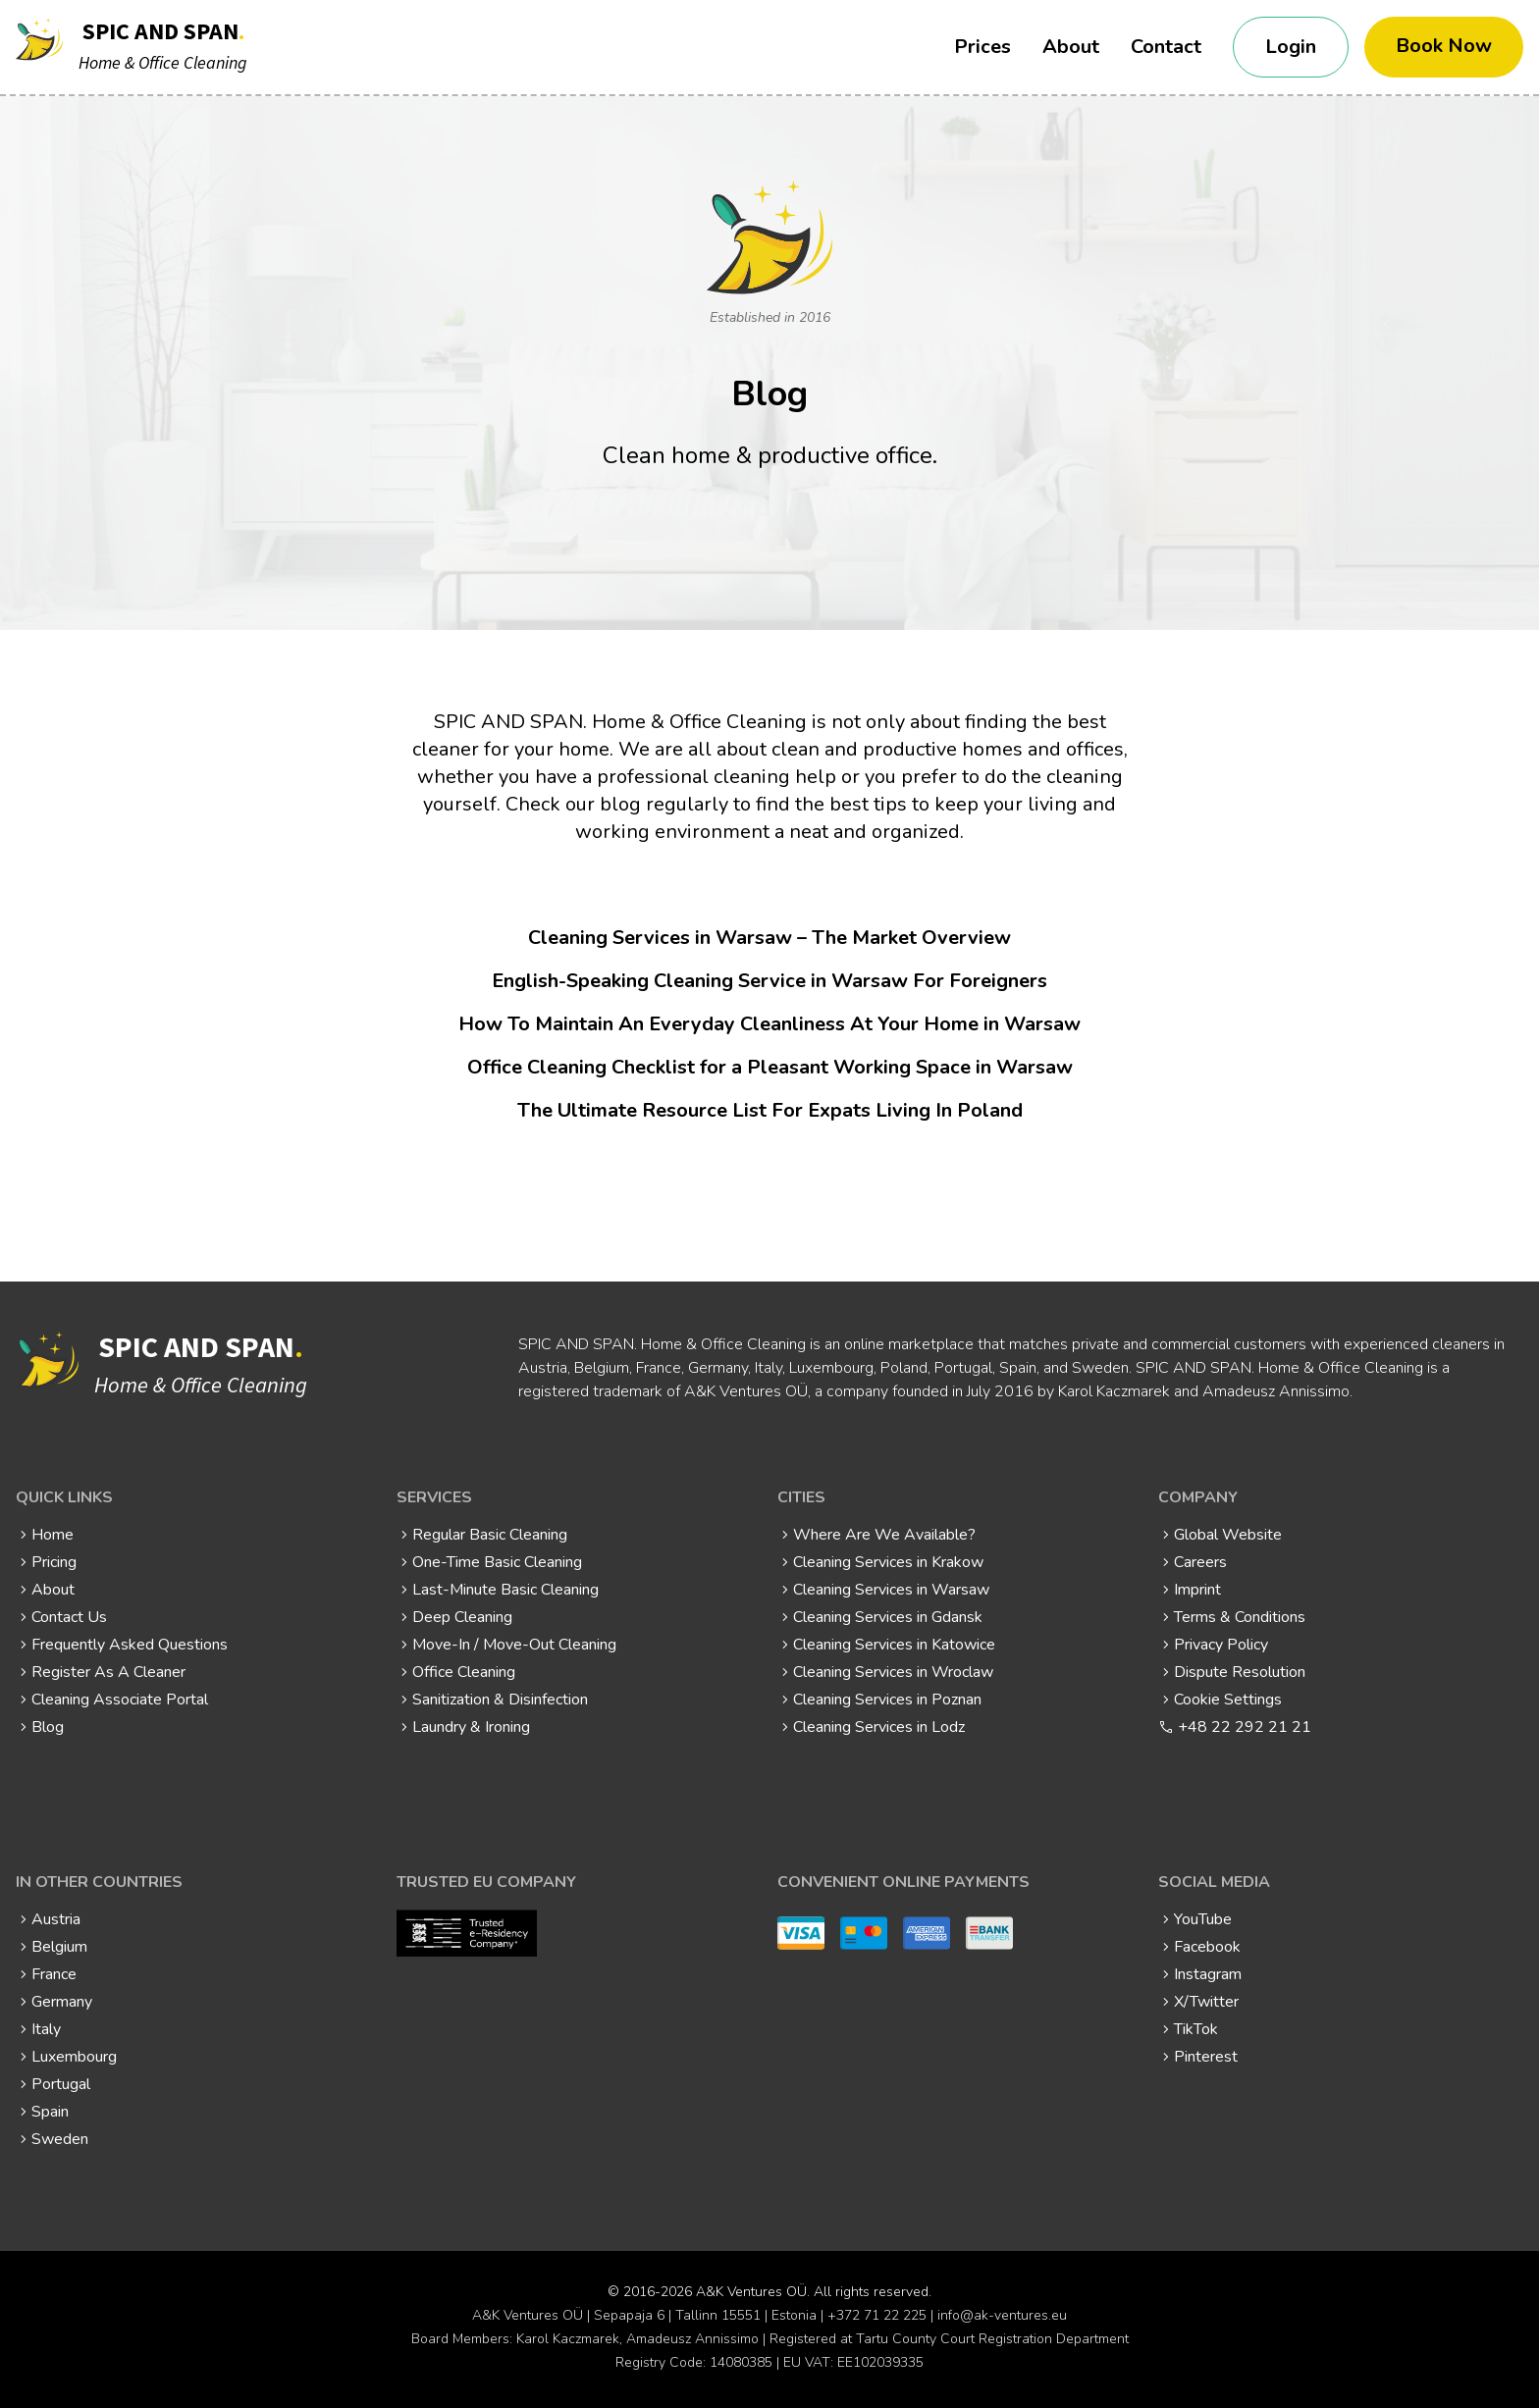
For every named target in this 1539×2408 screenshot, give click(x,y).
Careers (1200, 1562)
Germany (61, 2002)
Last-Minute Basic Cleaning (505, 1589)
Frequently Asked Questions (129, 1644)
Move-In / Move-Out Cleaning (514, 1644)
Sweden (59, 2139)
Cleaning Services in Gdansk (887, 1617)
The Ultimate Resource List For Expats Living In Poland (770, 1110)
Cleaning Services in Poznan (887, 1699)
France (54, 1974)
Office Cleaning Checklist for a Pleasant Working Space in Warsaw (770, 1067)
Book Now (1444, 45)
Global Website (1228, 1534)
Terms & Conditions (1239, 1617)
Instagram (1208, 1974)
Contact (1166, 46)
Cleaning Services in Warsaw (891, 1589)
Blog (47, 1727)
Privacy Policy (1221, 1644)
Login (1290, 46)
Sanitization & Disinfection (500, 1699)
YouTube (1203, 1919)
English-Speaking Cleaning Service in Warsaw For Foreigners (769, 981)
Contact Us (69, 1617)
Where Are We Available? (884, 1534)
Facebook (1207, 1947)
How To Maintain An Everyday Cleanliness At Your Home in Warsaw (769, 1024)
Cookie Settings (1228, 1699)
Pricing (54, 1562)
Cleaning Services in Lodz (879, 1727)
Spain (50, 2111)
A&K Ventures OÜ (751, 2291)
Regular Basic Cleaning (489, 1534)
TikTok (1196, 2029)
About (1070, 46)
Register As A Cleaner (108, 1672)
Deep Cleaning (462, 1617)
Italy (46, 2029)
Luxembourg (74, 2057)
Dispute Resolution (1239, 1672)
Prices (982, 46)
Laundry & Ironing (471, 1727)
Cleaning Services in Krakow (888, 1562)
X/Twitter (1206, 2002)
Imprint (1197, 1589)
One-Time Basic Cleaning (497, 1562)
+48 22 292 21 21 (1244, 1727)
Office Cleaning (463, 1672)
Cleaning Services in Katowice (894, 1644)
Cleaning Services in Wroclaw (893, 1672)
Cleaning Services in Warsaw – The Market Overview (769, 937)
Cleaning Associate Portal (119, 1699)
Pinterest (1206, 2057)
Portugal (60, 2084)
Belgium (59, 1947)
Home (52, 1534)
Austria (55, 1919)
